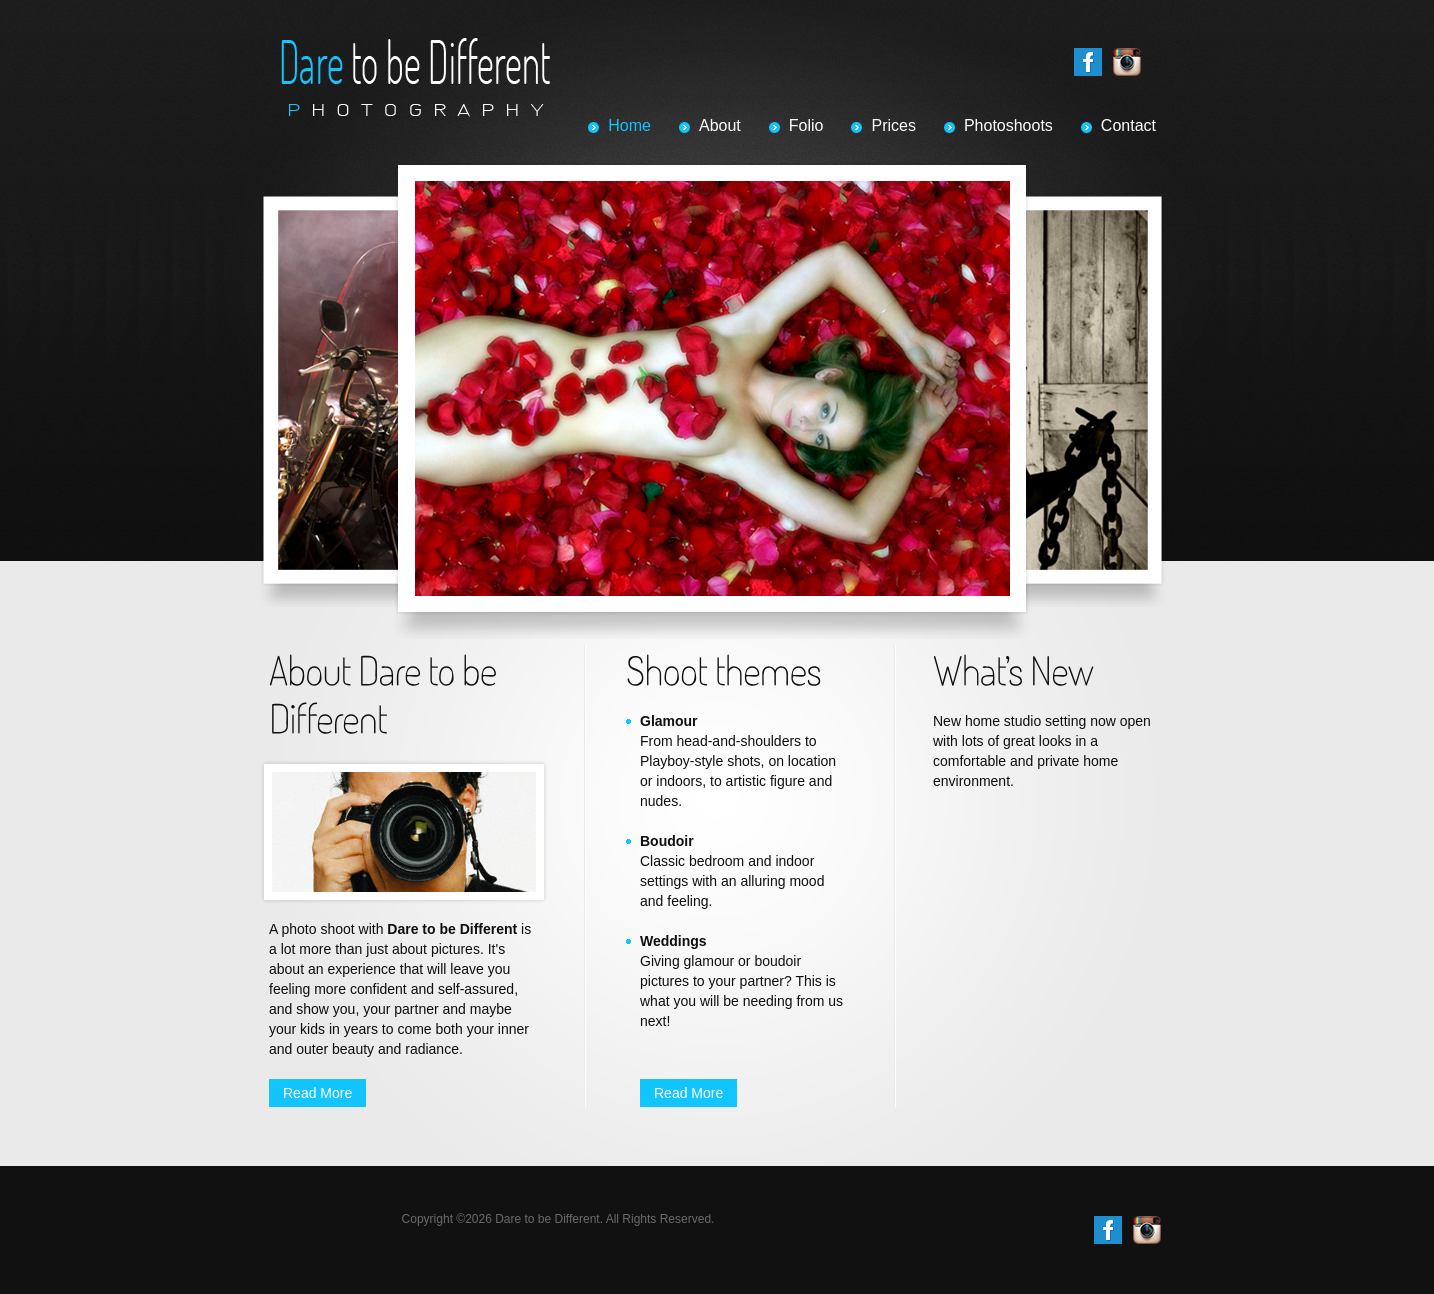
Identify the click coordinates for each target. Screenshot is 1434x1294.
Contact (1128, 125)
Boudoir (667, 841)
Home (629, 125)
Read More (317, 1093)
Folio (806, 125)
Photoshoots (1008, 125)
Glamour (669, 721)
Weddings (673, 941)
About (720, 125)
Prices (893, 125)
